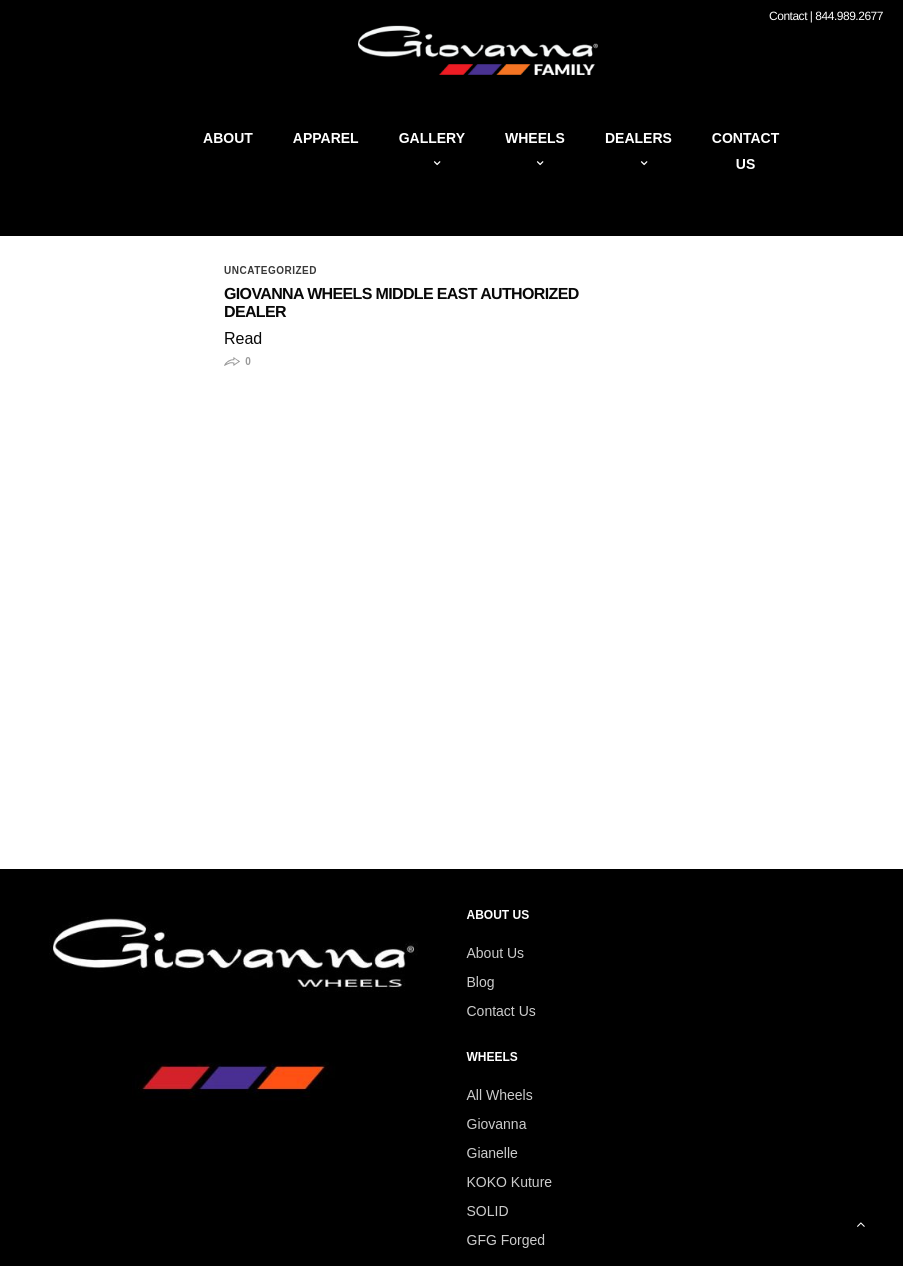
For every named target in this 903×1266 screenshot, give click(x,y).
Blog (481, 982)
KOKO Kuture (510, 1182)
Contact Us (501, 1011)
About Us (496, 953)
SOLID (488, 1211)
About (228, 138)
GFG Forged (506, 1240)
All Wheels (500, 1095)
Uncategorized (270, 271)
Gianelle (492, 1153)
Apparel (326, 138)
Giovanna (497, 1124)
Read (243, 338)
